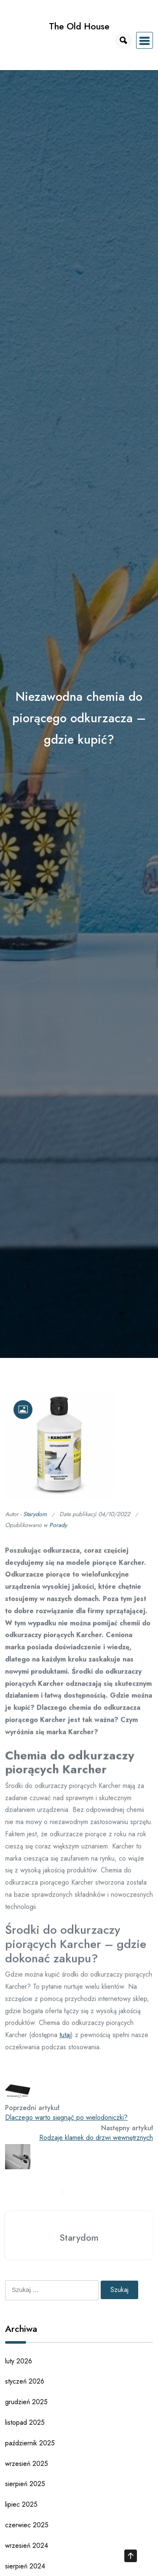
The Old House (79, 26)
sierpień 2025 (25, 2484)
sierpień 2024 (25, 2566)
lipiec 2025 (21, 2504)
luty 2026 (18, 2361)
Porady (58, 1530)
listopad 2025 (25, 2422)
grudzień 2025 (26, 2402)
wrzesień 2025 (26, 2463)
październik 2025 (30, 2443)
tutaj (65, 2040)
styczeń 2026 (24, 2381)
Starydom (35, 1519)
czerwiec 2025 (26, 2525)
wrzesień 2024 (26, 2545)
